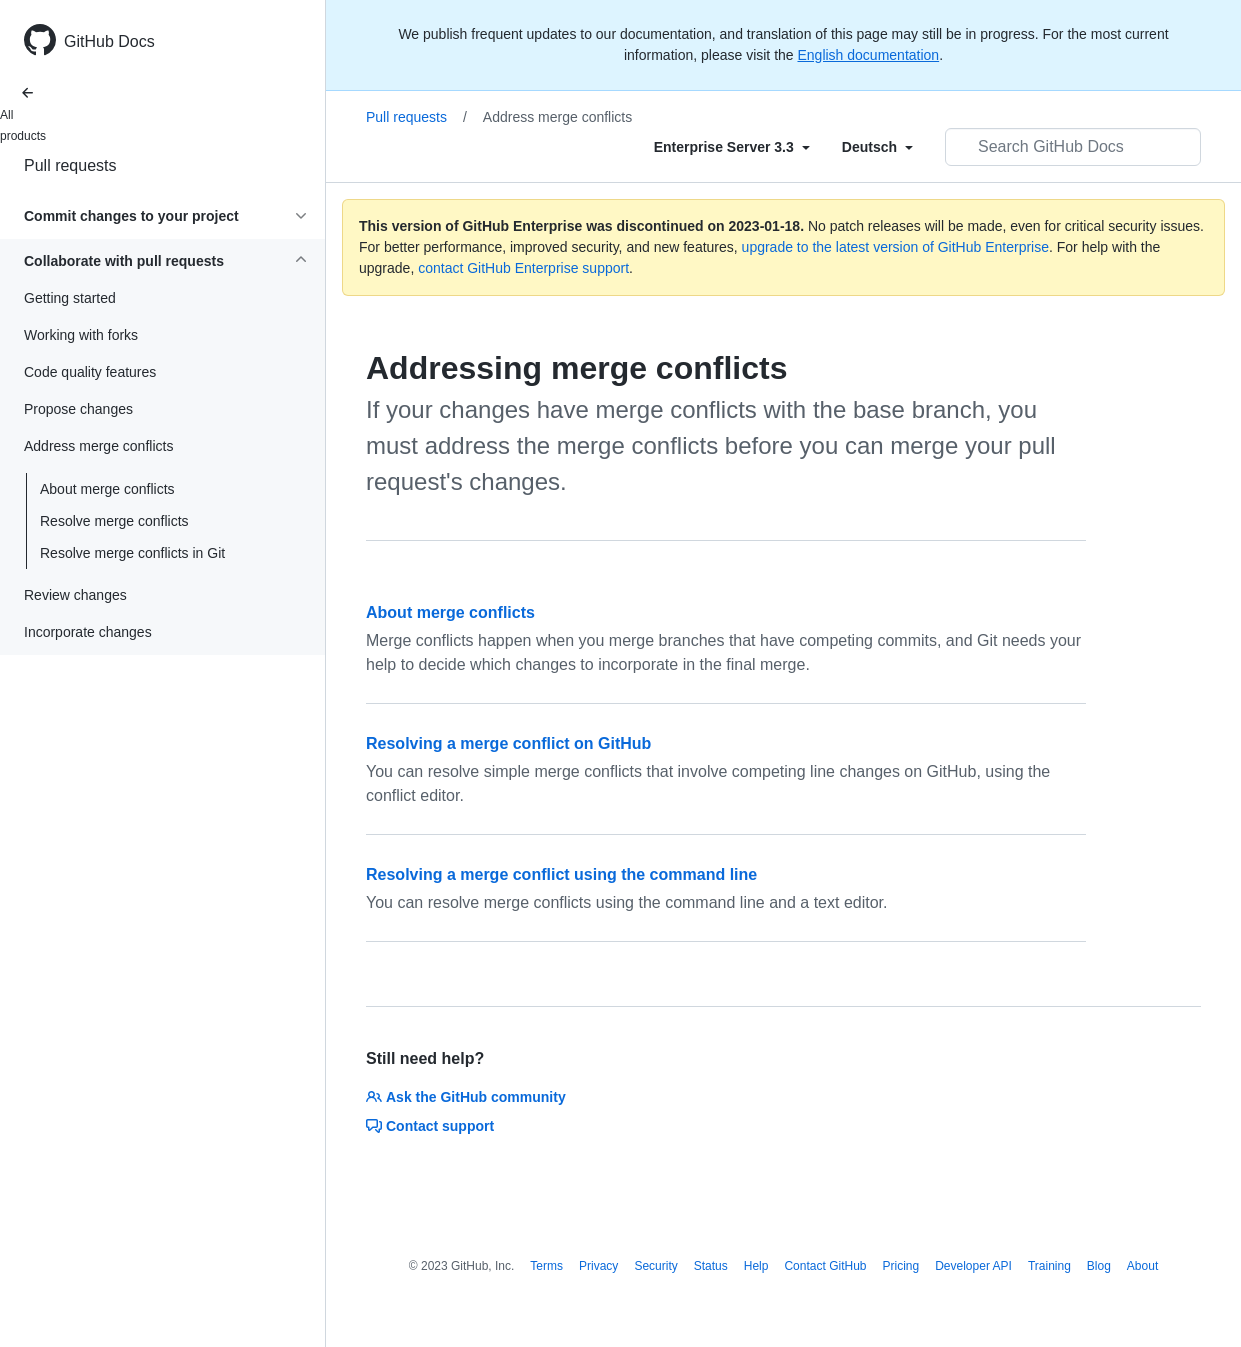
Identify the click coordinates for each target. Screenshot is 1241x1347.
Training (1049, 1266)
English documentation (868, 55)
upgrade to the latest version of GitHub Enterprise (895, 247)
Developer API (973, 1266)
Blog (1099, 1266)
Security (655, 1266)
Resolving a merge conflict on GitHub (508, 743)
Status (711, 1266)
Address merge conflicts (557, 117)
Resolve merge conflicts (114, 521)
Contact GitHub (825, 1266)
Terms (546, 1266)
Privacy (598, 1266)
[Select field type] (732, 147)
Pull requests (70, 165)
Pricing (901, 1266)
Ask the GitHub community (466, 1097)
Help (756, 1266)
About (1142, 1266)
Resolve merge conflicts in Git (132, 553)
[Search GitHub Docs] (1073, 147)
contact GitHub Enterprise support (523, 268)
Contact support (430, 1126)
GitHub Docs (109, 41)
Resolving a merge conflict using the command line (561, 874)
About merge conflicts (107, 489)
